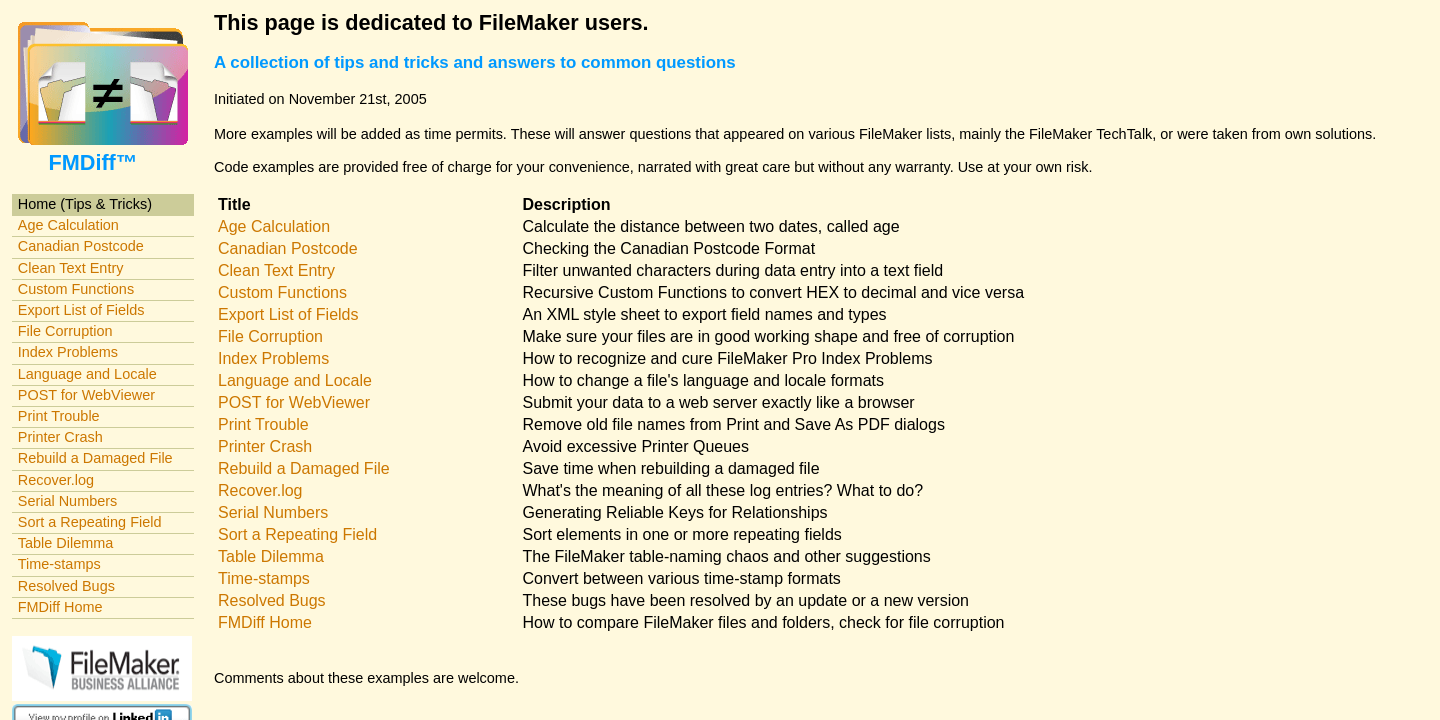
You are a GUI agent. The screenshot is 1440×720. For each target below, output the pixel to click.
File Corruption (65, 331)
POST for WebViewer (86, 395)
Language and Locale (87, 374)
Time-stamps (59, 564)
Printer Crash (60, 437)
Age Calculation (68, 225)
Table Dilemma (65, 543)
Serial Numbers (68, 501)
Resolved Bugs (66, 586)
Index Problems (68, 352)
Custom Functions (76, 289)
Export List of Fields (81, 310)
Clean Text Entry (71, 268)
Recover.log (56, 480)
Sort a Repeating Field (90, 522)
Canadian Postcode (81, 246)
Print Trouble (59, 416)
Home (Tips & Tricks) (85, 204)
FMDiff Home (60, 607)
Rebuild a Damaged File (95, 458)
